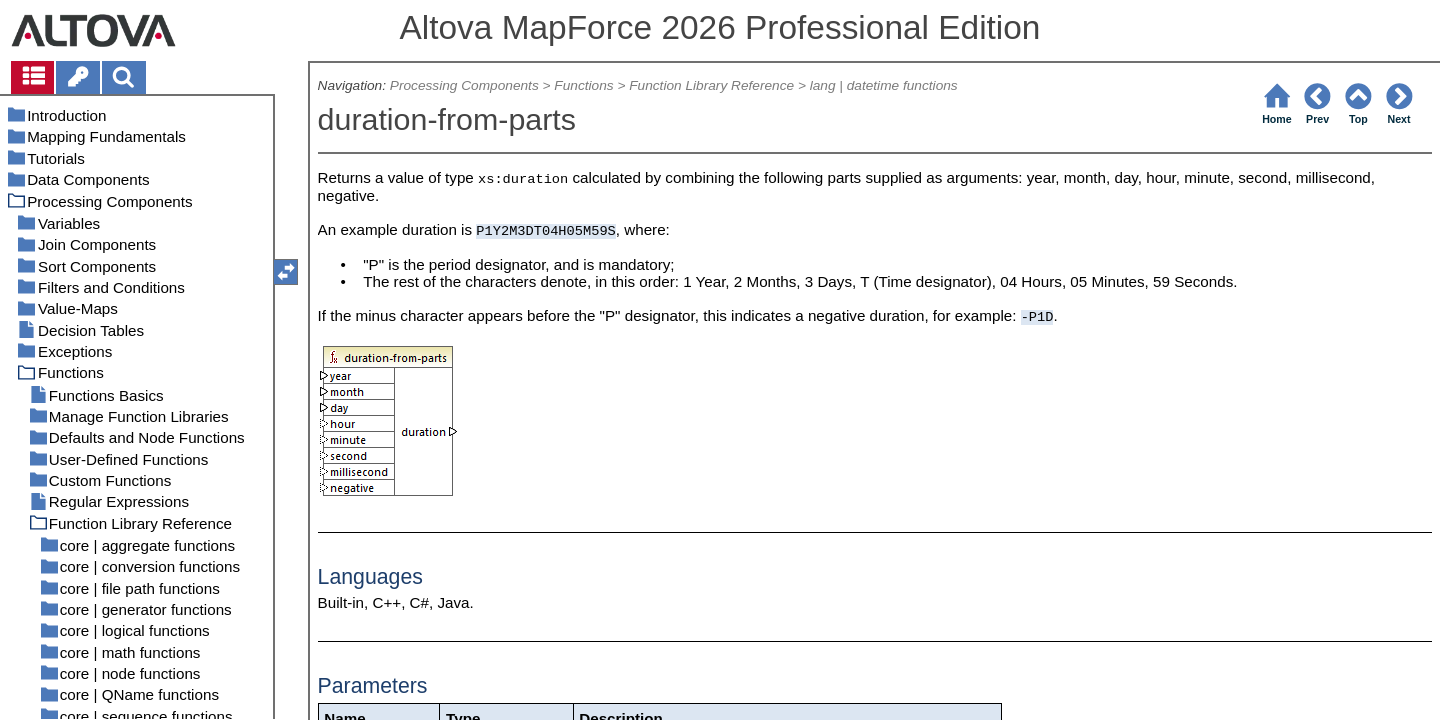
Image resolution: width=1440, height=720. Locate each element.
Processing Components (464, 85)
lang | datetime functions (884, 85)
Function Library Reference (711, 85)
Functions (583, 85)
